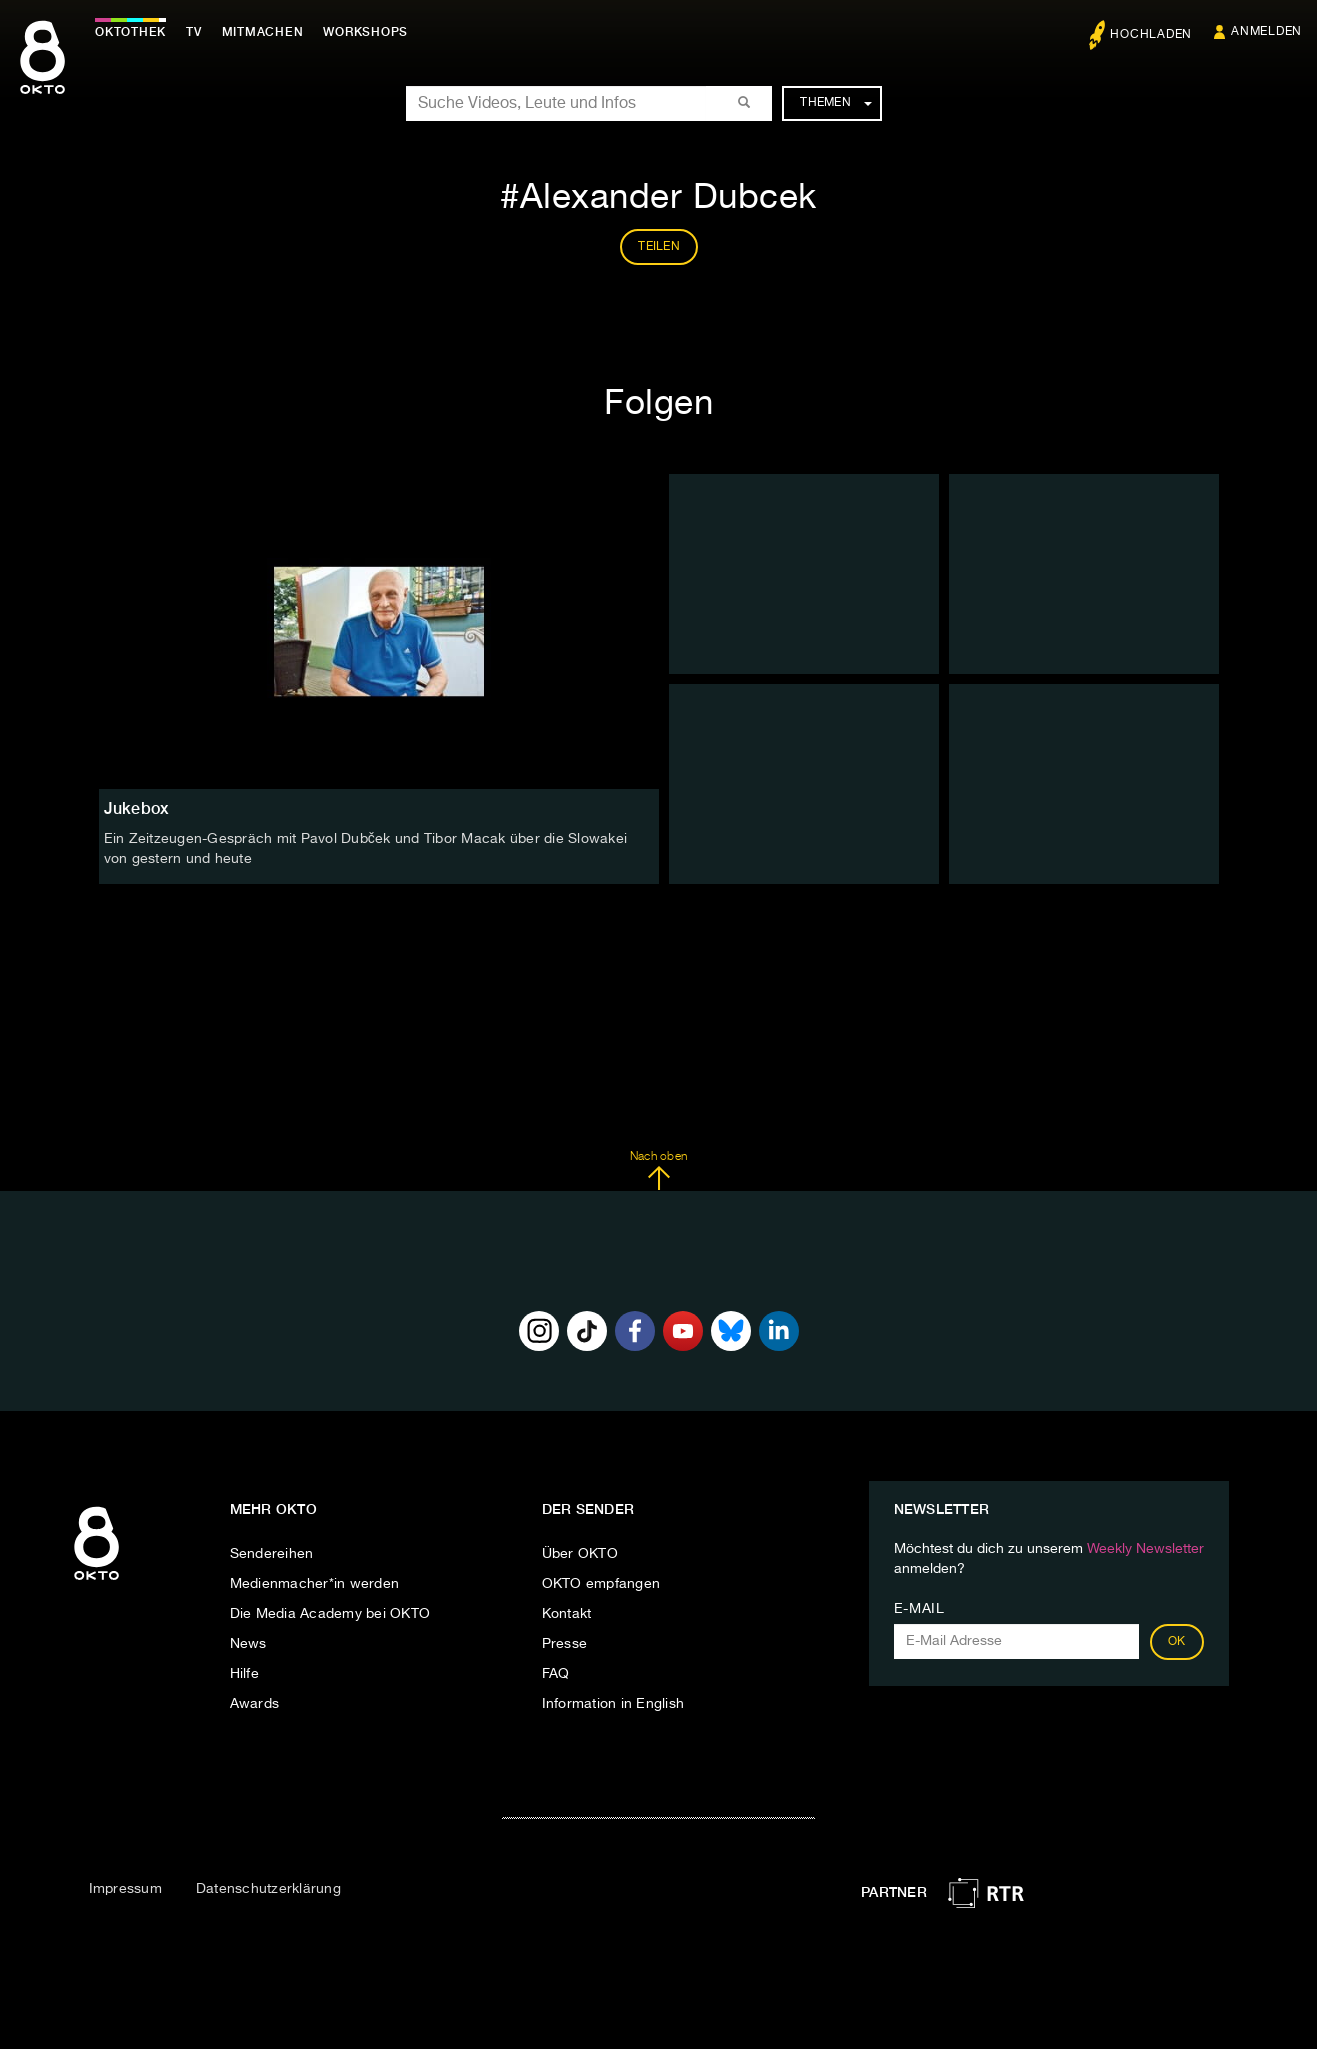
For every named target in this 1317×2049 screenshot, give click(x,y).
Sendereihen (272, 1554)
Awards (255, 1704)
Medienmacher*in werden (315, 1584)
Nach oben (658, 1171)
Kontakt (567, 1614)
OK (1177, 1642)
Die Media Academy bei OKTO (330, 1614)
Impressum (125, 1889)
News (248, 1644)
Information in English (613, 1704)
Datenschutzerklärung (268, 1889)
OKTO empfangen (601, 1584)
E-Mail (919, 1609)
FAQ (556, 1674)
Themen (835, 103)
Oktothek (130, 32)
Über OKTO (580, 1554)
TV (194, 32)
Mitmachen (263, 32)
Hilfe (244, 1674)
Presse (565, 1644)
